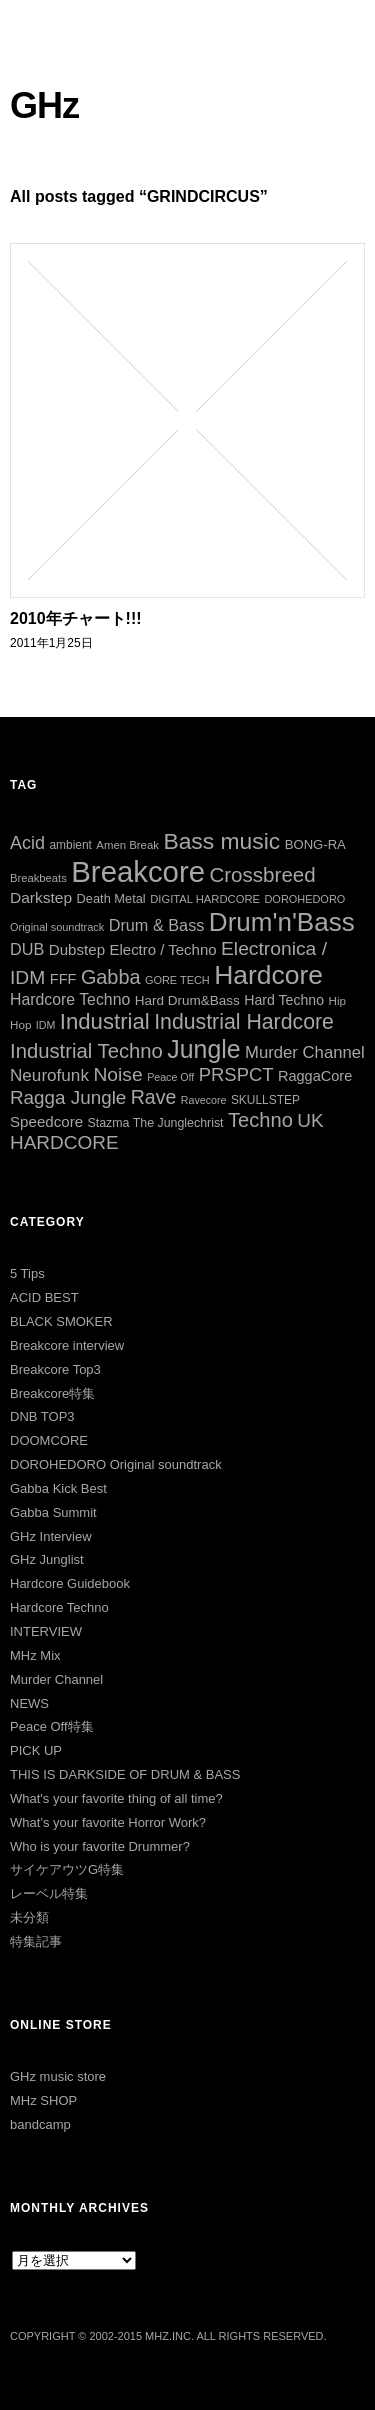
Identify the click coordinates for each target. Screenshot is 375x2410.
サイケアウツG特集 (67, 1869)
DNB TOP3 (42, 1416)
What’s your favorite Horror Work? (108, 1822)
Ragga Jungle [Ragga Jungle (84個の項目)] (68, 1097)
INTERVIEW (46, 1631)
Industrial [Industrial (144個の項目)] (105, 1021)
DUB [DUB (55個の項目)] (27, 949)
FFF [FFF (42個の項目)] (63, 979)
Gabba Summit (53, 1512)
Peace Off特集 (52, 1726)
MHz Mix (35, 1655)
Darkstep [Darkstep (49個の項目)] (41, 897)
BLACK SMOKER (61, 1321)
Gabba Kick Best (58, 1488)
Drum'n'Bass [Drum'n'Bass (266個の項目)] (282, 922)
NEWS (29, 1703)
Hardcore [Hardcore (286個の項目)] (268, 975)
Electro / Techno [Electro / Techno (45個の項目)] (163, 949)
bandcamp (40, 2124)
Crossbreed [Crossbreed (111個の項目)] (262, 874)
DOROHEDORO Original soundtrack (116, 1464)
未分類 (29, 1917)
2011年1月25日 (51, 643)
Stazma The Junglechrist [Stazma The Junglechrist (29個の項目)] (156, 1123)
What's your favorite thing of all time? (116, 1798)
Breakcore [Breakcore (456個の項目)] (138, 871)
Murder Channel (56, 1679)
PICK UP (36, 1750)
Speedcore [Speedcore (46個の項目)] (46, 1121)
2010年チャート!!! (76, 618)
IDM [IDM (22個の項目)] (46, 1025)
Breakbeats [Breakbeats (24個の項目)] (38, 878)
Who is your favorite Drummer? (100, 1846)
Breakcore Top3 (55, 1369)
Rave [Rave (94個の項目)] (154, 1097)
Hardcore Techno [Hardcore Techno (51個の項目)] (70, 999)
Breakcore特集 (52, 1393)
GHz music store (58, 2076)
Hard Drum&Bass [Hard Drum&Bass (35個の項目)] (187, 1000)
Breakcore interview (67, 1345)
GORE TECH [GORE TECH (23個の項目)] (177, 980)
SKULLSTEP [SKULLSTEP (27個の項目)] (265, 1100)
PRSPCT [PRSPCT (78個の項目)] (236, 1074)
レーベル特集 (49, 1893)
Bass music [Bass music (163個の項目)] (221, 841)
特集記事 (36, 1941)
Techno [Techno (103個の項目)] (260, 1120)
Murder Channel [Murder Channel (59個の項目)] (305, 1052)
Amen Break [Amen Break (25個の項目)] (127, 845)
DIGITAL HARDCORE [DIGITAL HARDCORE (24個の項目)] (205, 899)
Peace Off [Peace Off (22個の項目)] (170, 1077)
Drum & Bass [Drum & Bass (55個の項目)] (157, 925)
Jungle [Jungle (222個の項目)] (203, 1049)
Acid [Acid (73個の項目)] (27, 843)
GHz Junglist (47, 1559)
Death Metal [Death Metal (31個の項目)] (111, 898)
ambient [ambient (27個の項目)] (70, 845)
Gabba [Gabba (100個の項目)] (111, 977)
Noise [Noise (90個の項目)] (117, 1074)
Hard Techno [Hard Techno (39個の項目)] (284, 1000)
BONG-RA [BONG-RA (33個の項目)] (315, 844)
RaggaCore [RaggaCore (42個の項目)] (315, 1076)
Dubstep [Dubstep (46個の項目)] (77, 949)
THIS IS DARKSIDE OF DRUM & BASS (125, 1774)
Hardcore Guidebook (70, 1583)
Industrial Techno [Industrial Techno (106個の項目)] (86, 1051)
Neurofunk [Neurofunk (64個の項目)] (49, 1075)
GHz (44, 105)
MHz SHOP (43, 2100)
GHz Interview (51, 1536)
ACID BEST (44, 1297)
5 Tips (27, 1273)
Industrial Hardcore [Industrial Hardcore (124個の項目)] (244, 1022)
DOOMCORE (49, 1440)
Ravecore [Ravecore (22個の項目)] (204, 1100)
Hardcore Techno (59, 1607)
